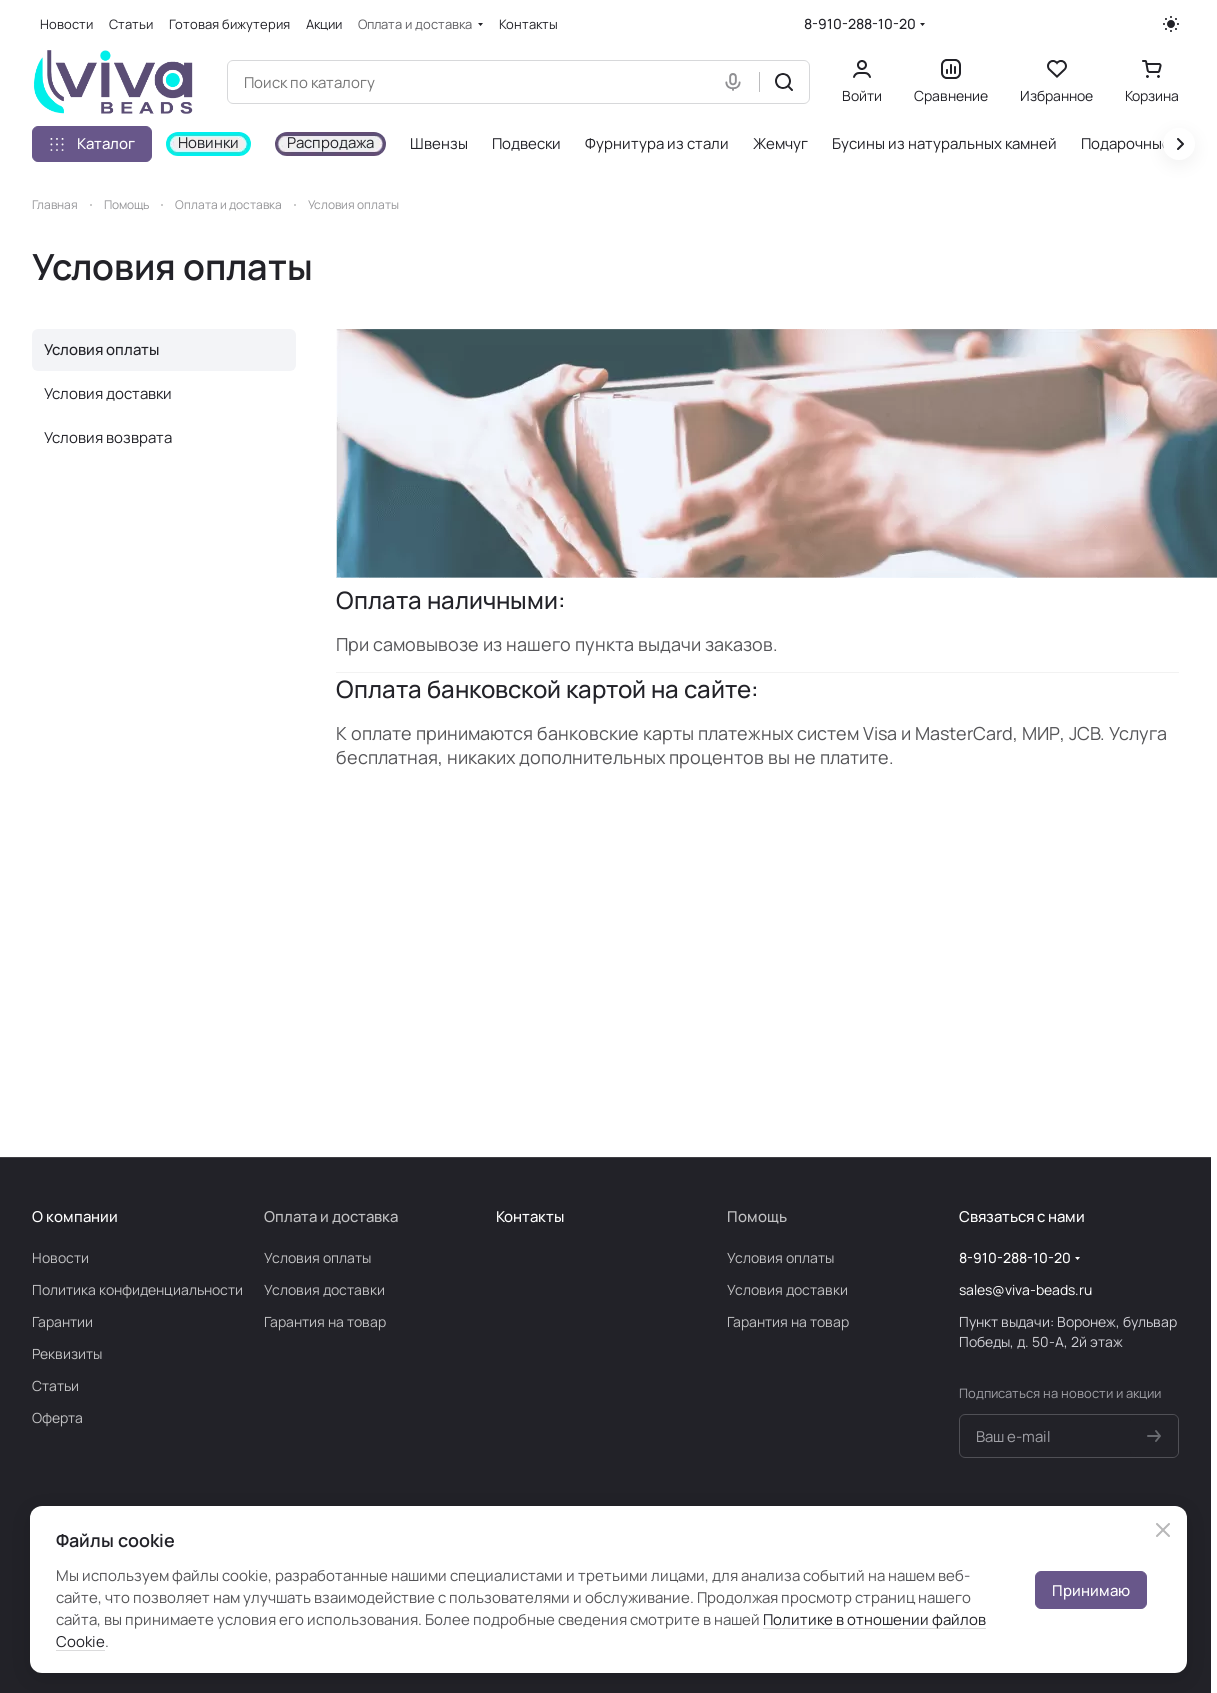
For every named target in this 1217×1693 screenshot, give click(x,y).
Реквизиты (67, 1353)
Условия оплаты (101, 349)
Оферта (57, 1417)
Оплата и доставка (331, 1216)
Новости (60, 1257)
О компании (75, 1216)
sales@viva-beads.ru (1025, 1289)
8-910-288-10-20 (860, 23)
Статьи (55, 1385)
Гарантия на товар (325, 1321)
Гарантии (62, 1321)
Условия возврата (108, 437)
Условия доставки (108, 393)
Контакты (530, 1216)
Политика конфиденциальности (137, 1289)
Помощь (757, 1216)
